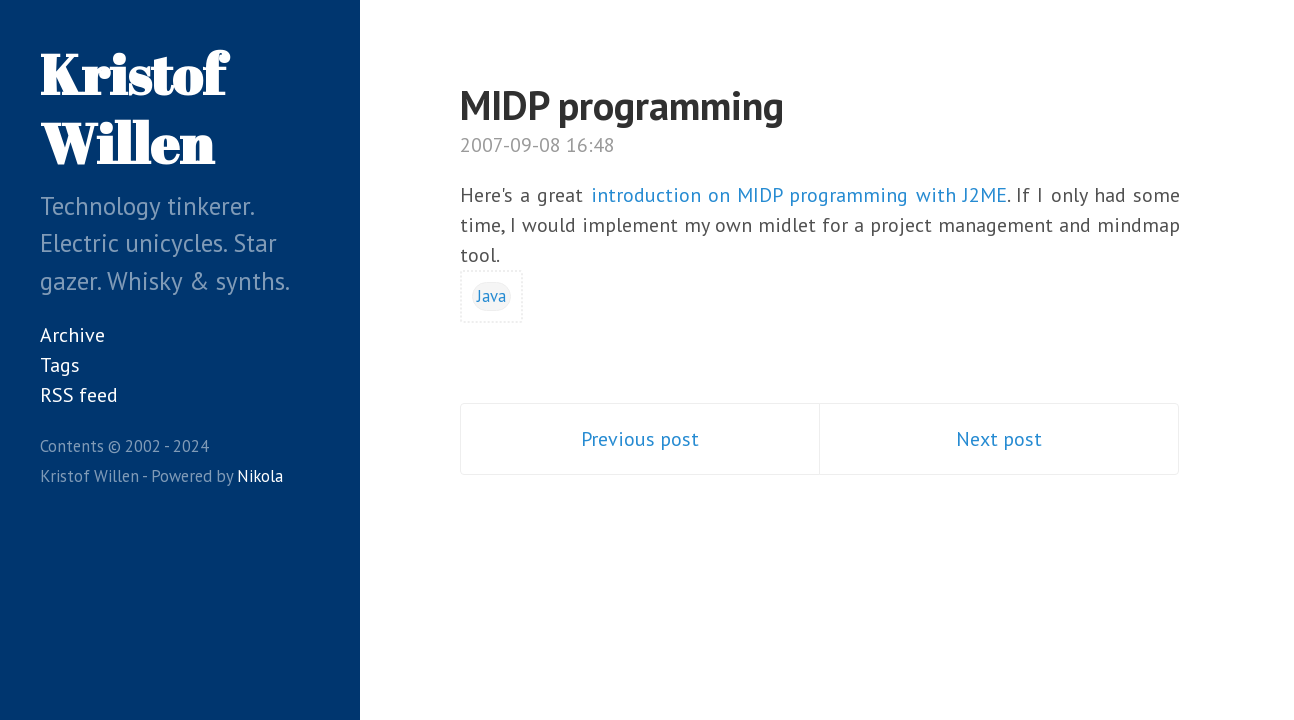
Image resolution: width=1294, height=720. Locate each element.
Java (491, 296)
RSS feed (79, 395)
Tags (60, 365)
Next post (999, 439)
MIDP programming (622, 105)
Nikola (260, 476)
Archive (72, 335)
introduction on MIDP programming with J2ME (799, 195)
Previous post (640, 439)
